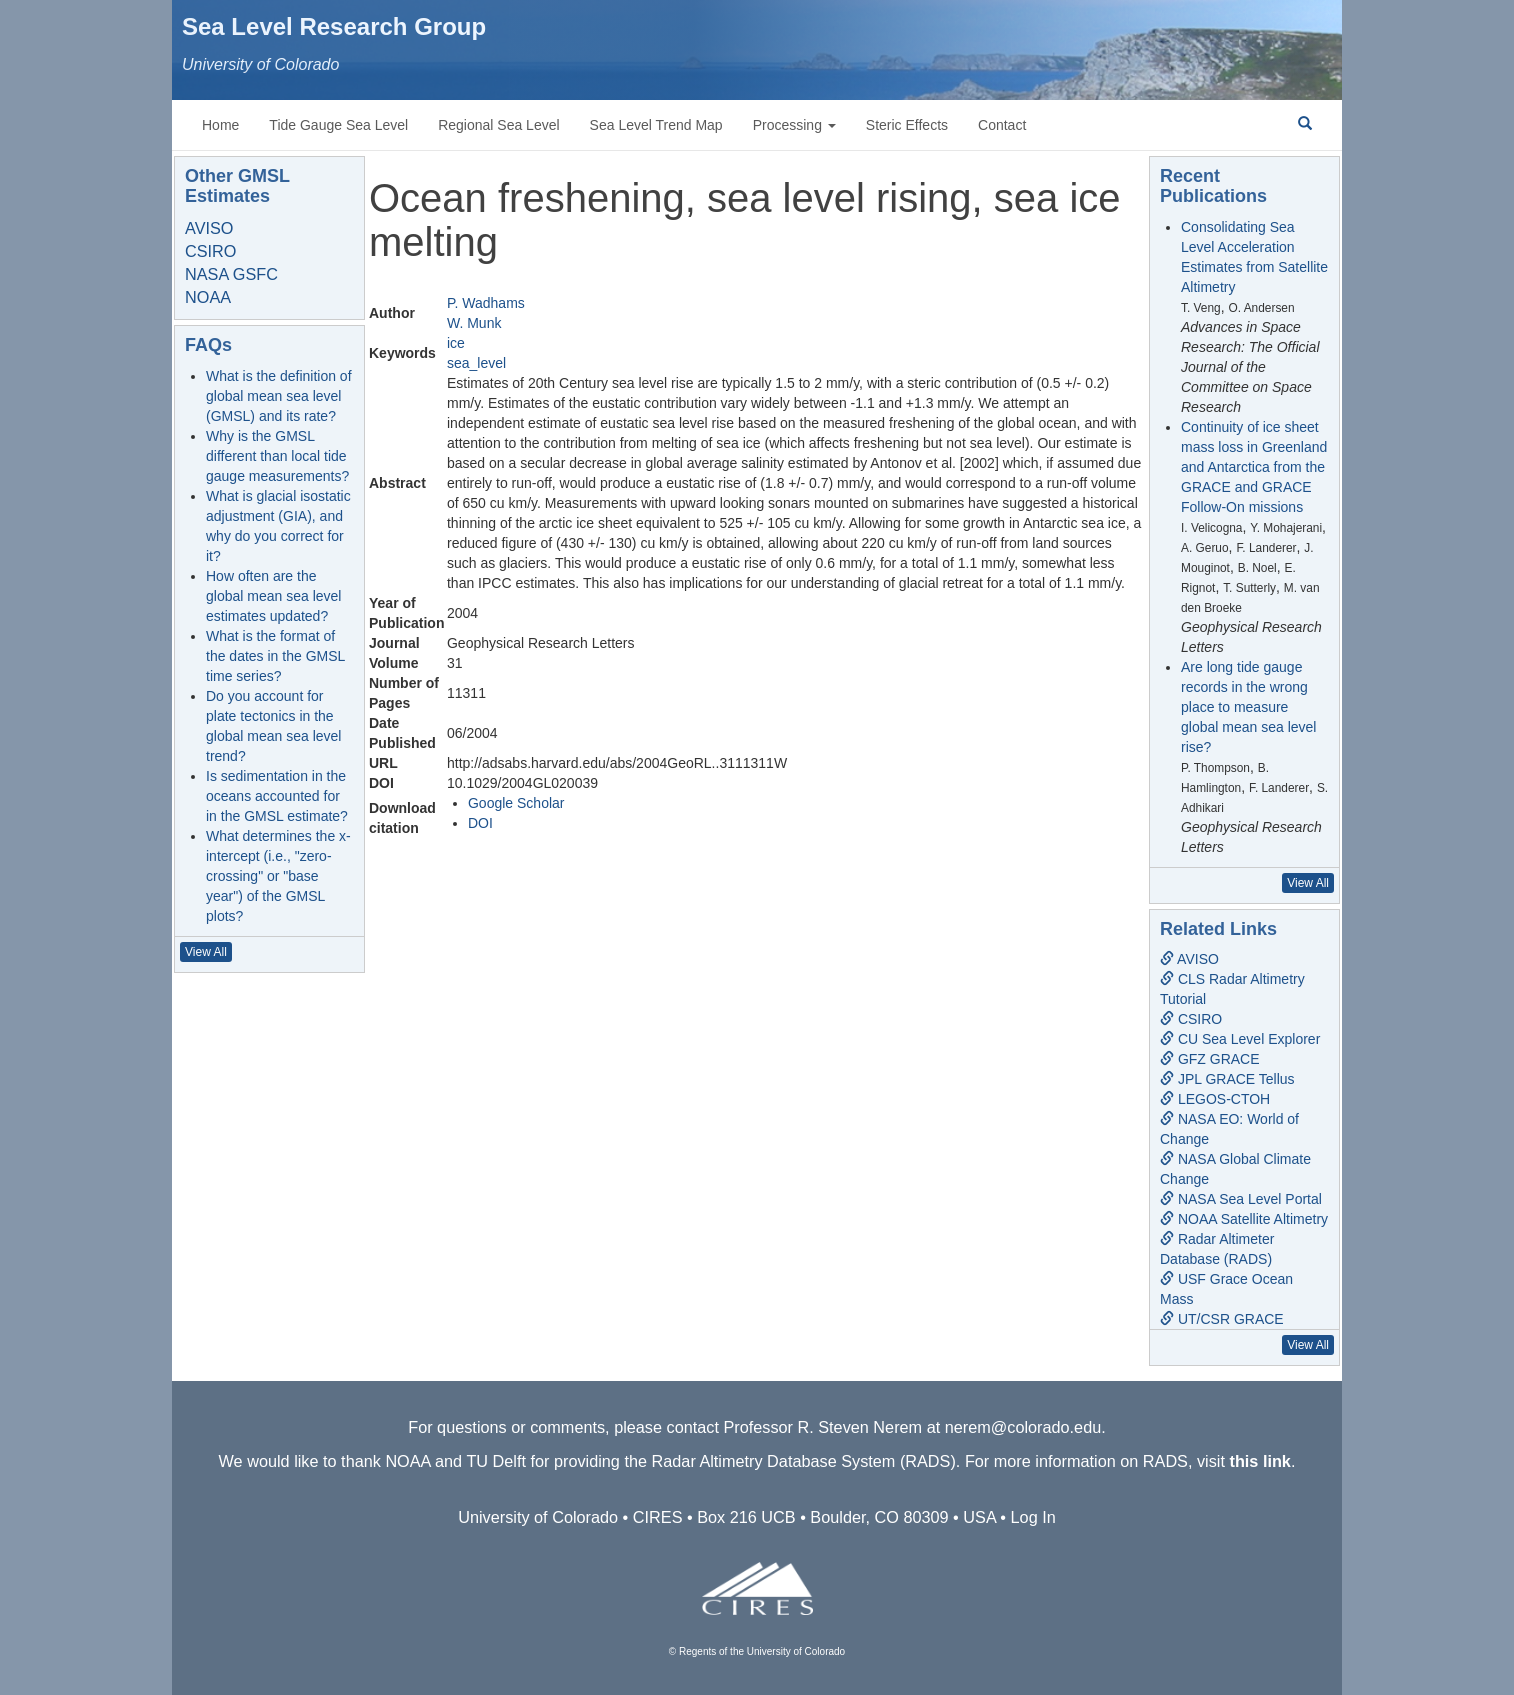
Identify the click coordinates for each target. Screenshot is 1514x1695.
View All (206, 952)
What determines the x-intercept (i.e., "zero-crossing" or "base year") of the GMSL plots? (278, 876)
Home (220, 125)
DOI (480, 823)
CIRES (658, 1517)
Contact (1002, 125)
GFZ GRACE (1210, 1059)
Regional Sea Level (498, 125)
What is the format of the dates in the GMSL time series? (275, 656)
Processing (794, 125)
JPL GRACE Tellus (1227, 1079)
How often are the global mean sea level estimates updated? (273, 596)
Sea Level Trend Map (656, 125)
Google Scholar (516, 803)
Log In (1033, 1517)
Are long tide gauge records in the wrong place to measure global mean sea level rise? (1248, 707)
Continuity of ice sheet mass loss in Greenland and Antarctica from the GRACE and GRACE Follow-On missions (1254, 467)
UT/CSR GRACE (1222, 1319)
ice (456, 343)
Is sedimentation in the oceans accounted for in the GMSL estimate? (277, 796)
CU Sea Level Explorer (1240, 1039)
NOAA (208, 297)
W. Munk (474, 323)
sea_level (476, 363)
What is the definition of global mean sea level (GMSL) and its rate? (279, 396)
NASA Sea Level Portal (1241, 1199)
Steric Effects (907, 125)
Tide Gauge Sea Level (338, 125)
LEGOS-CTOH (1215, 1099)
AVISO (209, 228)
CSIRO (210, 251)
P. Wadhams (486, 303)
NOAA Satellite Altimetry (1244, 1219)
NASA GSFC (231, 274)
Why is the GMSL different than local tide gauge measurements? (277, 456)
